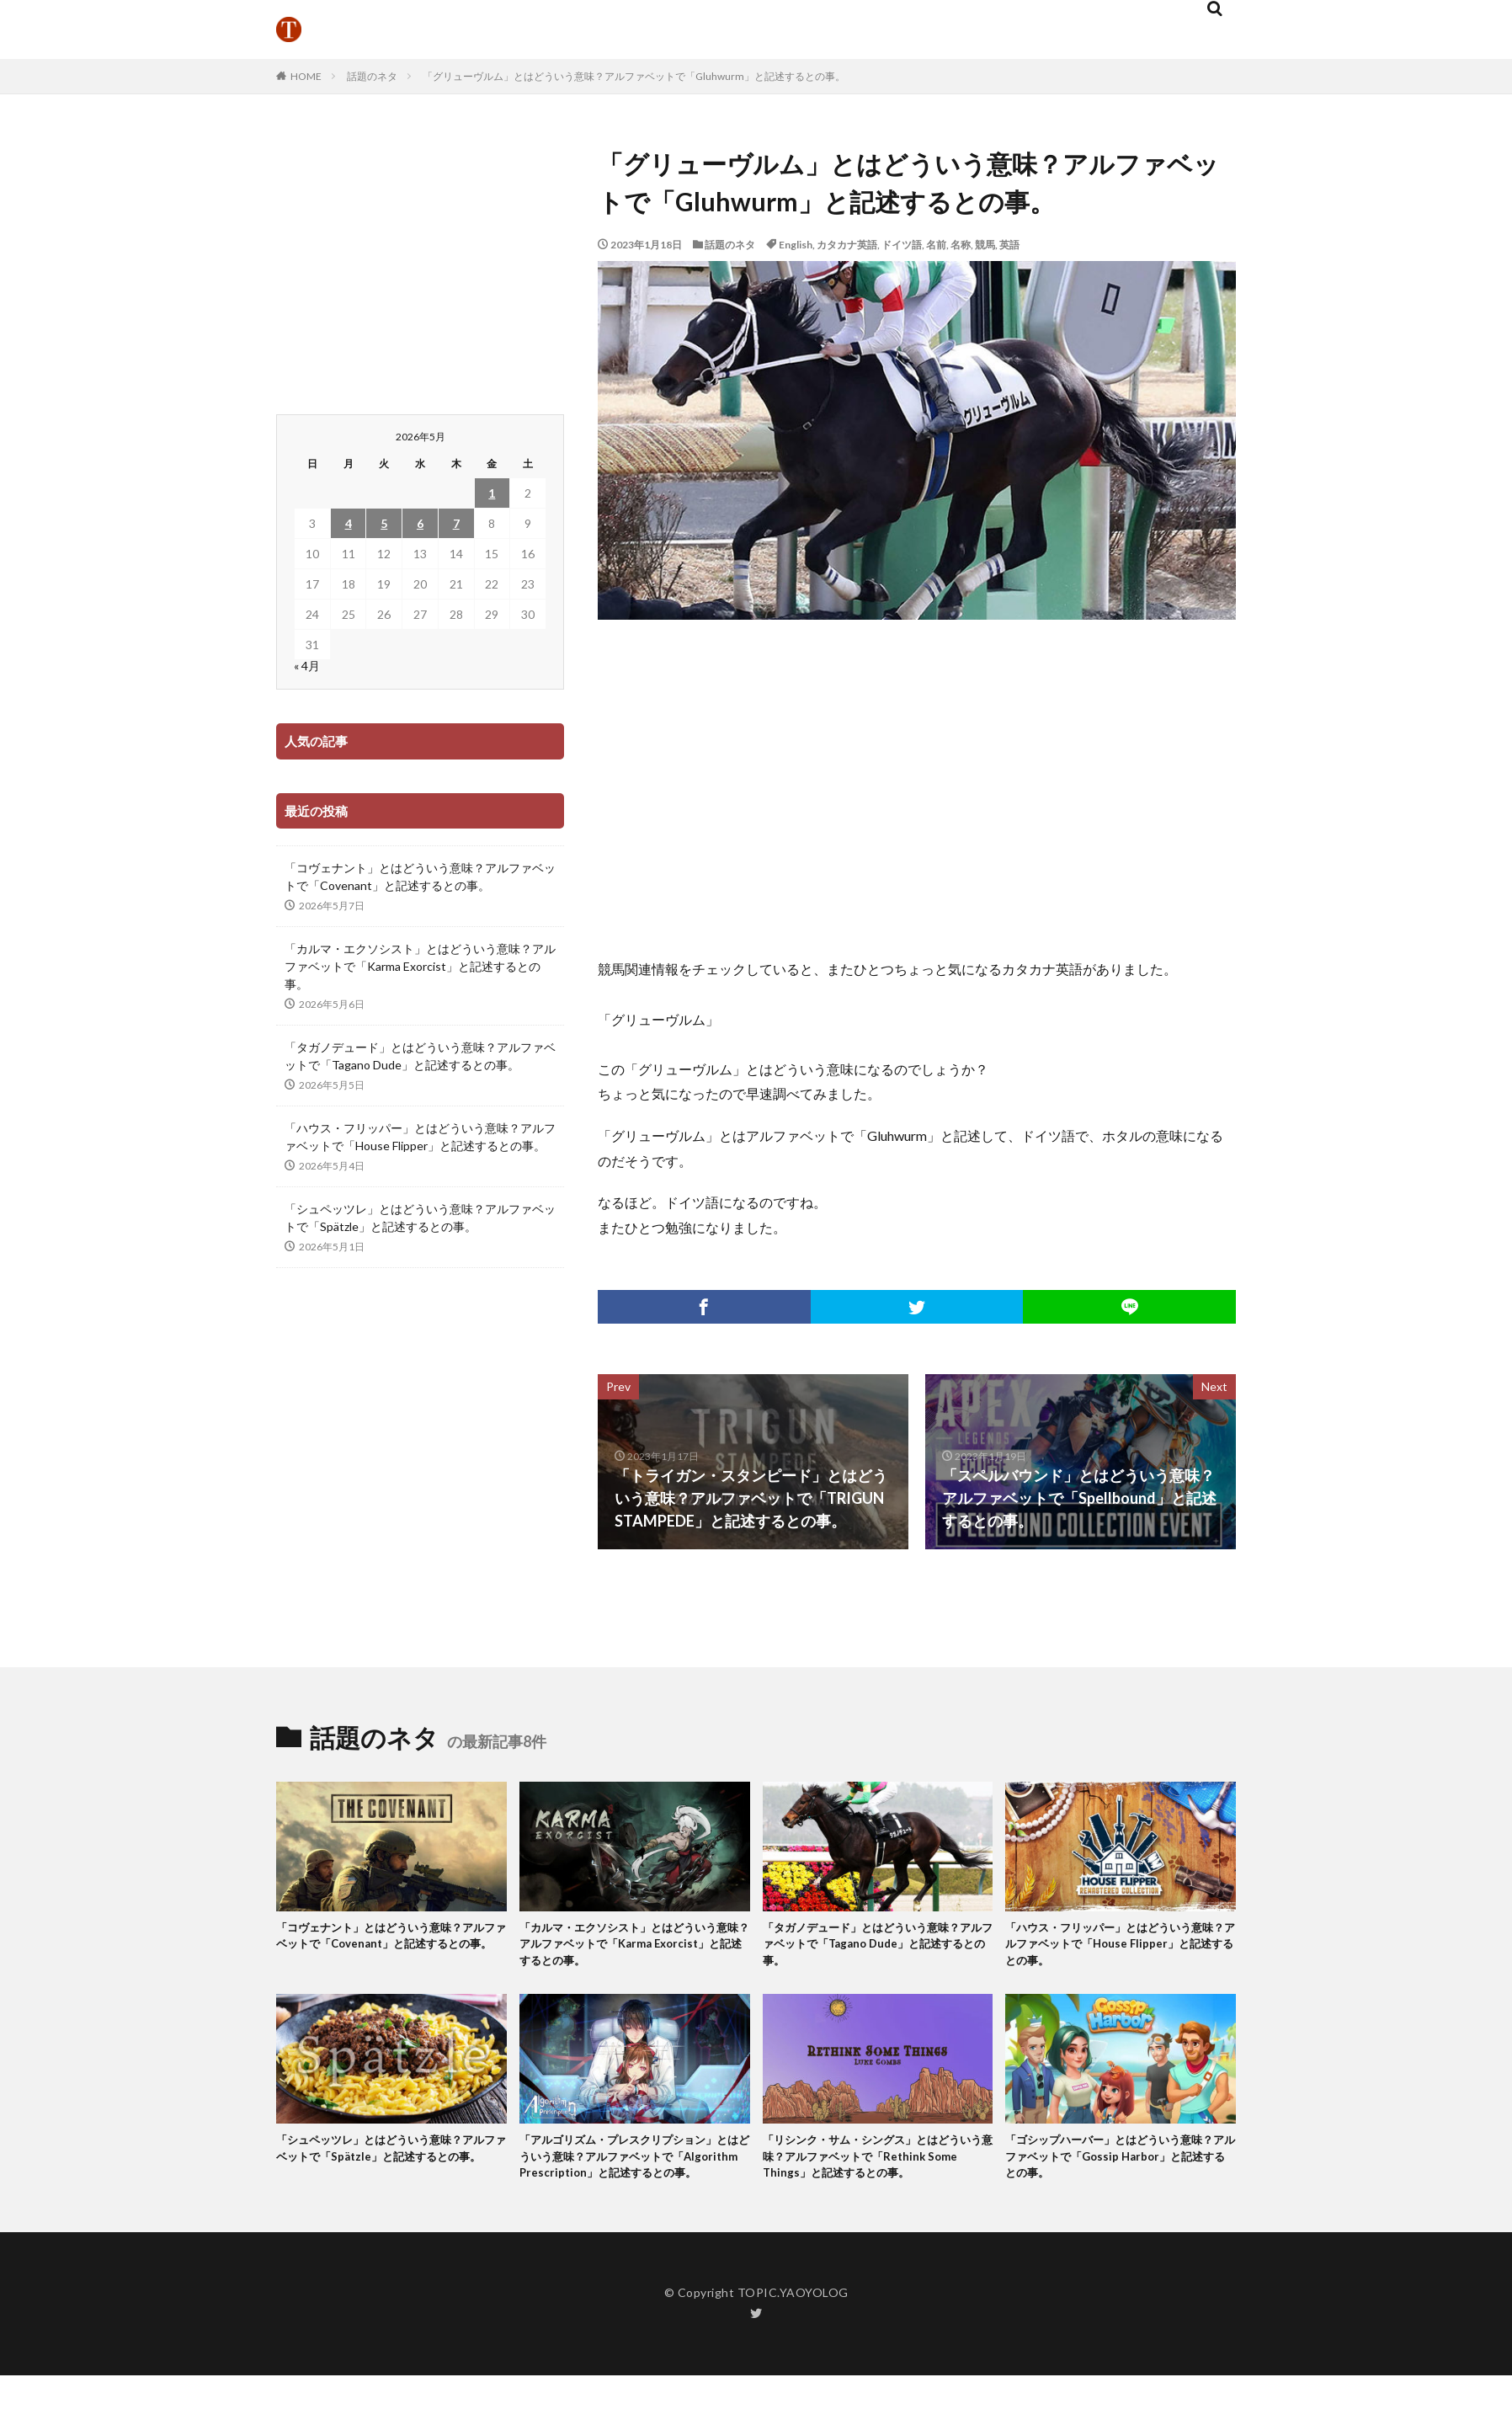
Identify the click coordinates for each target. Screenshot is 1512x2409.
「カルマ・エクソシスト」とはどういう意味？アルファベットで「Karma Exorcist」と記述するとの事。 (420, 966)
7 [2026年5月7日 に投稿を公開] (456, 523)
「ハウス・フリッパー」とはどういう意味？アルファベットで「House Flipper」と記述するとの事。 (420, 1137)
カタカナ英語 (847, 244)
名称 (960, 244)
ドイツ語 (901, 244)
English (795, 244)
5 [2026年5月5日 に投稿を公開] (384, 523)
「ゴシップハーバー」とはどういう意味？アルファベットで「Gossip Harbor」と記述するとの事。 (1112, 2167)
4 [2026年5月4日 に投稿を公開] (348, 523)
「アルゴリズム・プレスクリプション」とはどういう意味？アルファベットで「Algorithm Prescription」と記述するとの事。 (633, 2177)
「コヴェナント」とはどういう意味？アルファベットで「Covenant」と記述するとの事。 (420, 877)
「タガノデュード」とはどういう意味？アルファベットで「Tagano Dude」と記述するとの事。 (420, 1056)
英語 (1009, 244)
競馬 (985, 244)
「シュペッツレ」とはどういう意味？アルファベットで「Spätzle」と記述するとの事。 (420, 1218)
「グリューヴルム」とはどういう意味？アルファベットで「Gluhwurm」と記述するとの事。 (634, 76)
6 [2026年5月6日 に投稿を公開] (420, 523)
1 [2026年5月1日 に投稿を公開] (491, 493)
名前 (936, 244)
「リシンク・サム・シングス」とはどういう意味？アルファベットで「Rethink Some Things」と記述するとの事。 (876, 2167)
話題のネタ (372, 76)
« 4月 (307, 665)
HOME (306, 76)
